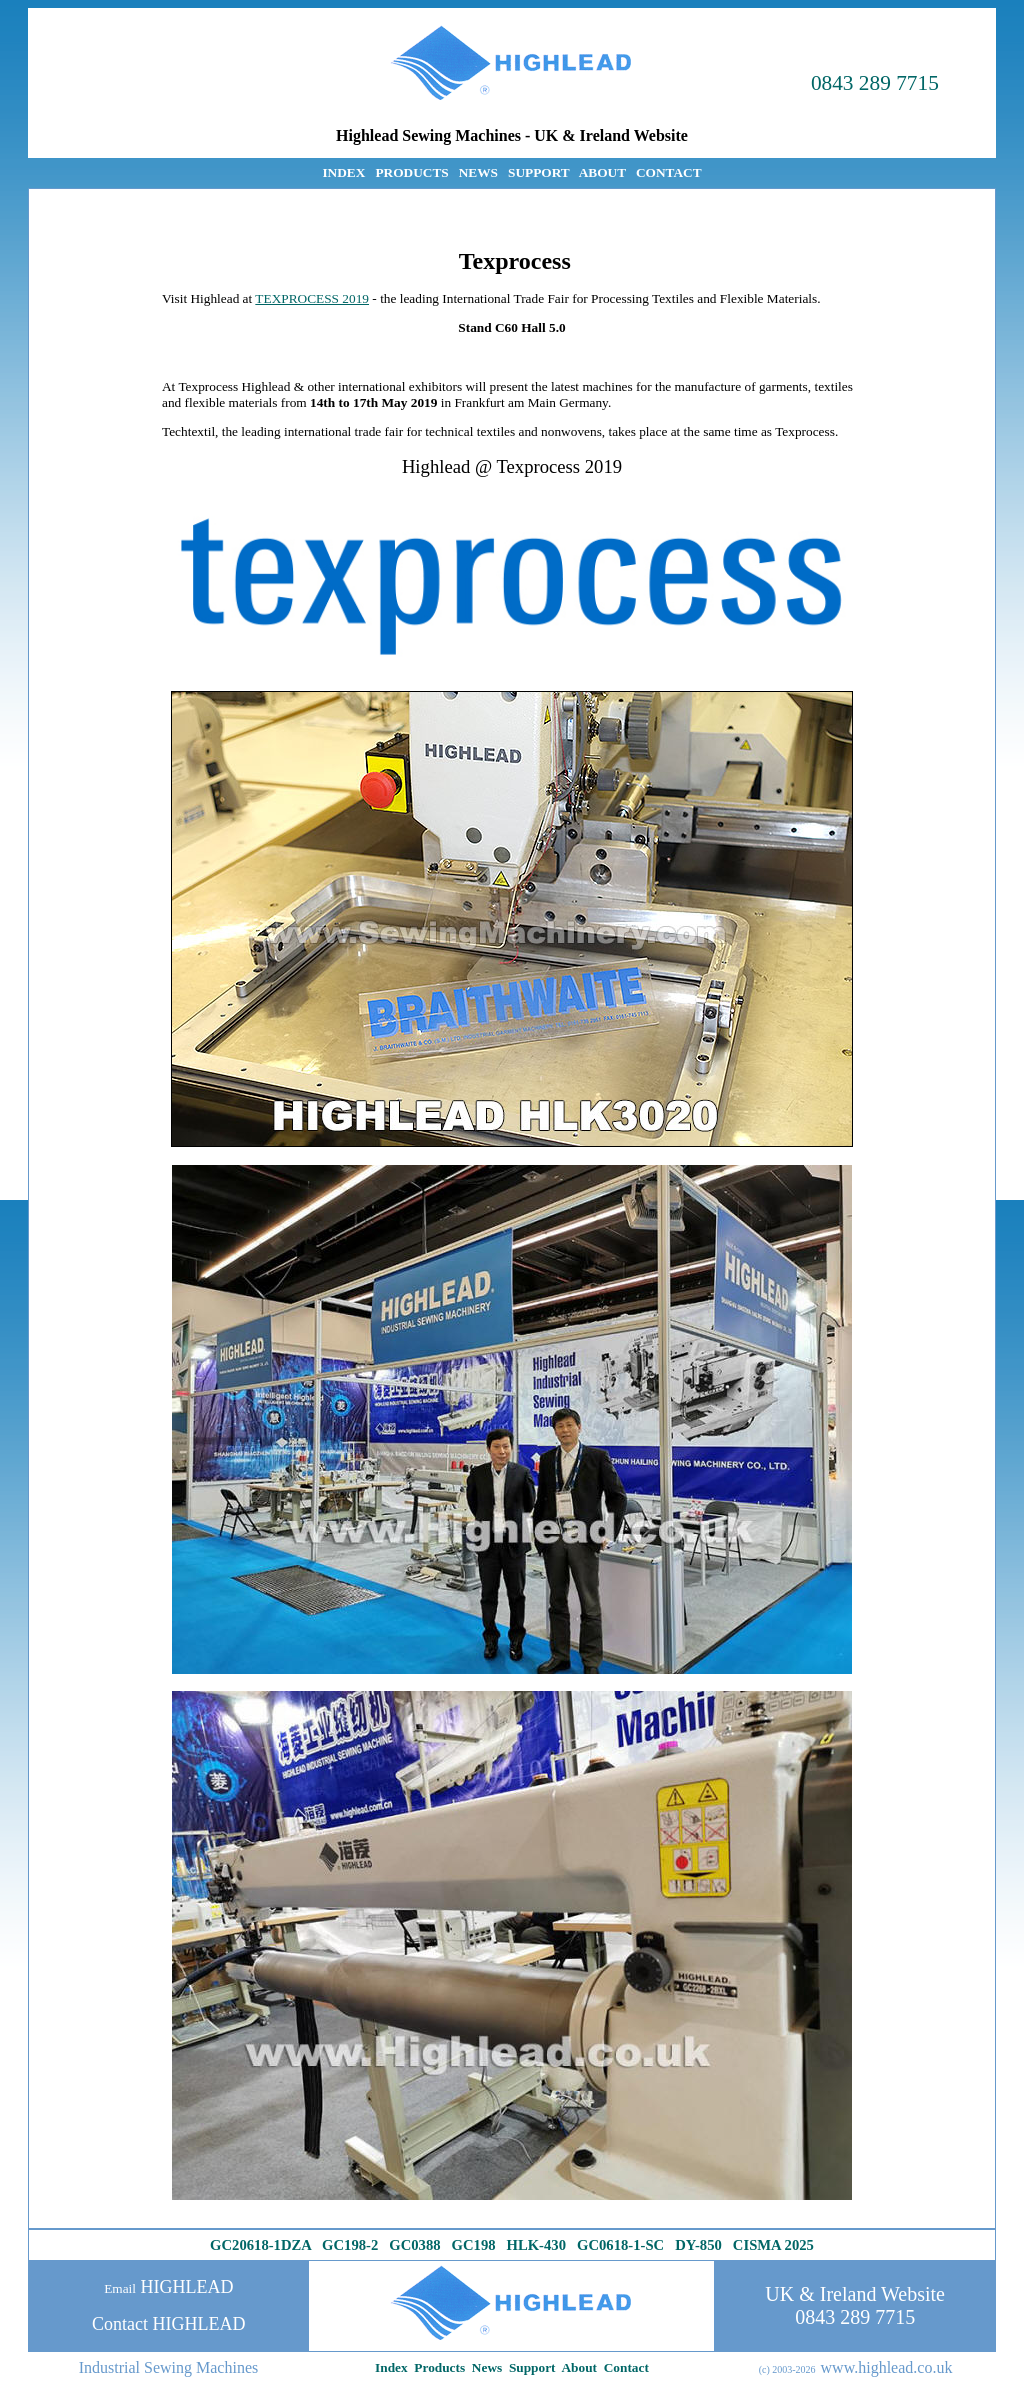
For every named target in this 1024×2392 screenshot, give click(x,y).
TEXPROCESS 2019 (312, 298)
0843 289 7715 (875, 83)
